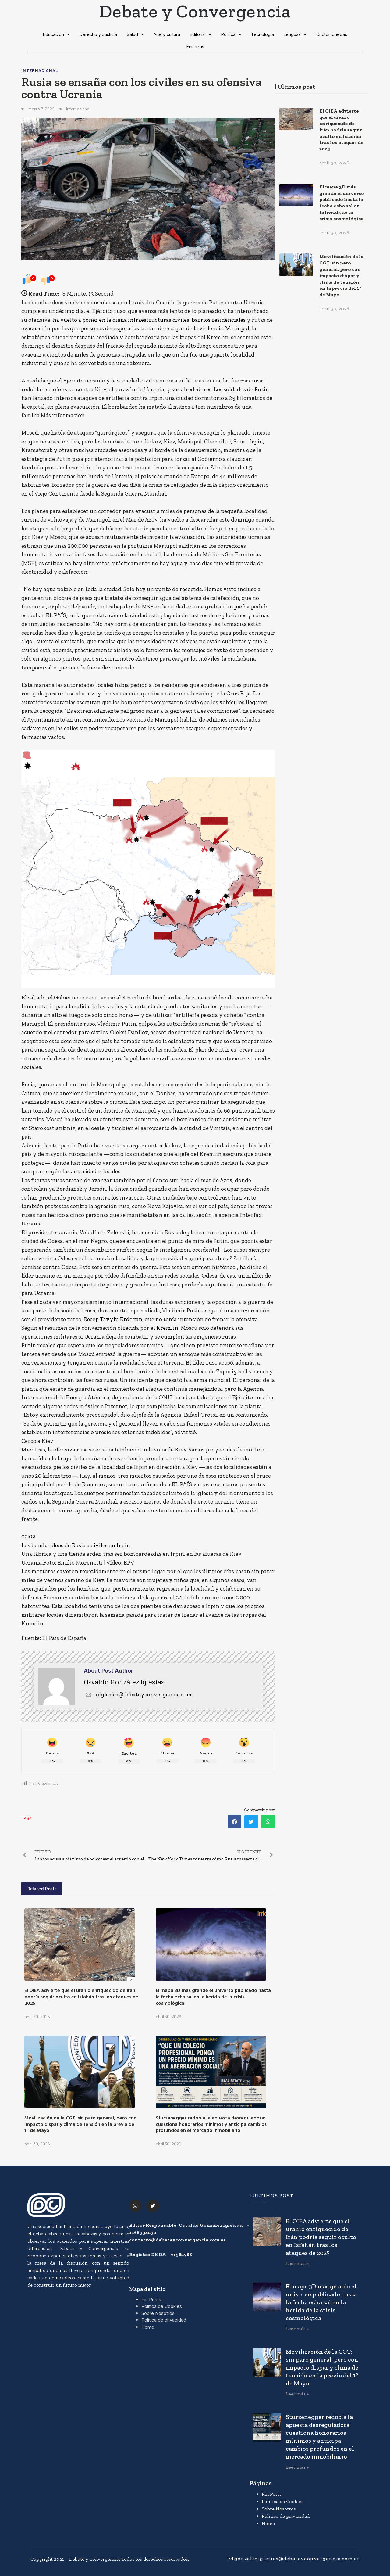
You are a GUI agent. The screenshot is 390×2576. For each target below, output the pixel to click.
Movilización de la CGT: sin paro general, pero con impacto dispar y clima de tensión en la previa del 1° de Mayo (80, 2124)
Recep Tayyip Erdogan (113, 1319)
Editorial (200, 34)
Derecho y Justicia (98, 34)
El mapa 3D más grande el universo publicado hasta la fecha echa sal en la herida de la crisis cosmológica (213, 1996)
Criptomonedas (331, 34)
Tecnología (262, 34)
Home (147, 2327)
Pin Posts (151, 2299)
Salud (135, 34)
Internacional (39, 70)
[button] (234, 1821)
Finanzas (195, 46)
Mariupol (237, 328)
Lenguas (295, 34)
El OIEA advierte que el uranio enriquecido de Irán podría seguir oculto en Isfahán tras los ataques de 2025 (81, 1996)
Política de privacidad (163, 2320)
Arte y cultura (167, 34)
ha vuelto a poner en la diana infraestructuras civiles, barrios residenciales (149, 319)
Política (231, 34)
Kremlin (167, 1327)
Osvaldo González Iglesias (124, 1681)
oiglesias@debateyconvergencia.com (138, 1694)
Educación (56, 34)
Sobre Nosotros (158, 2313)
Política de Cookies (161, 2306)
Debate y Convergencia (195, 11)
